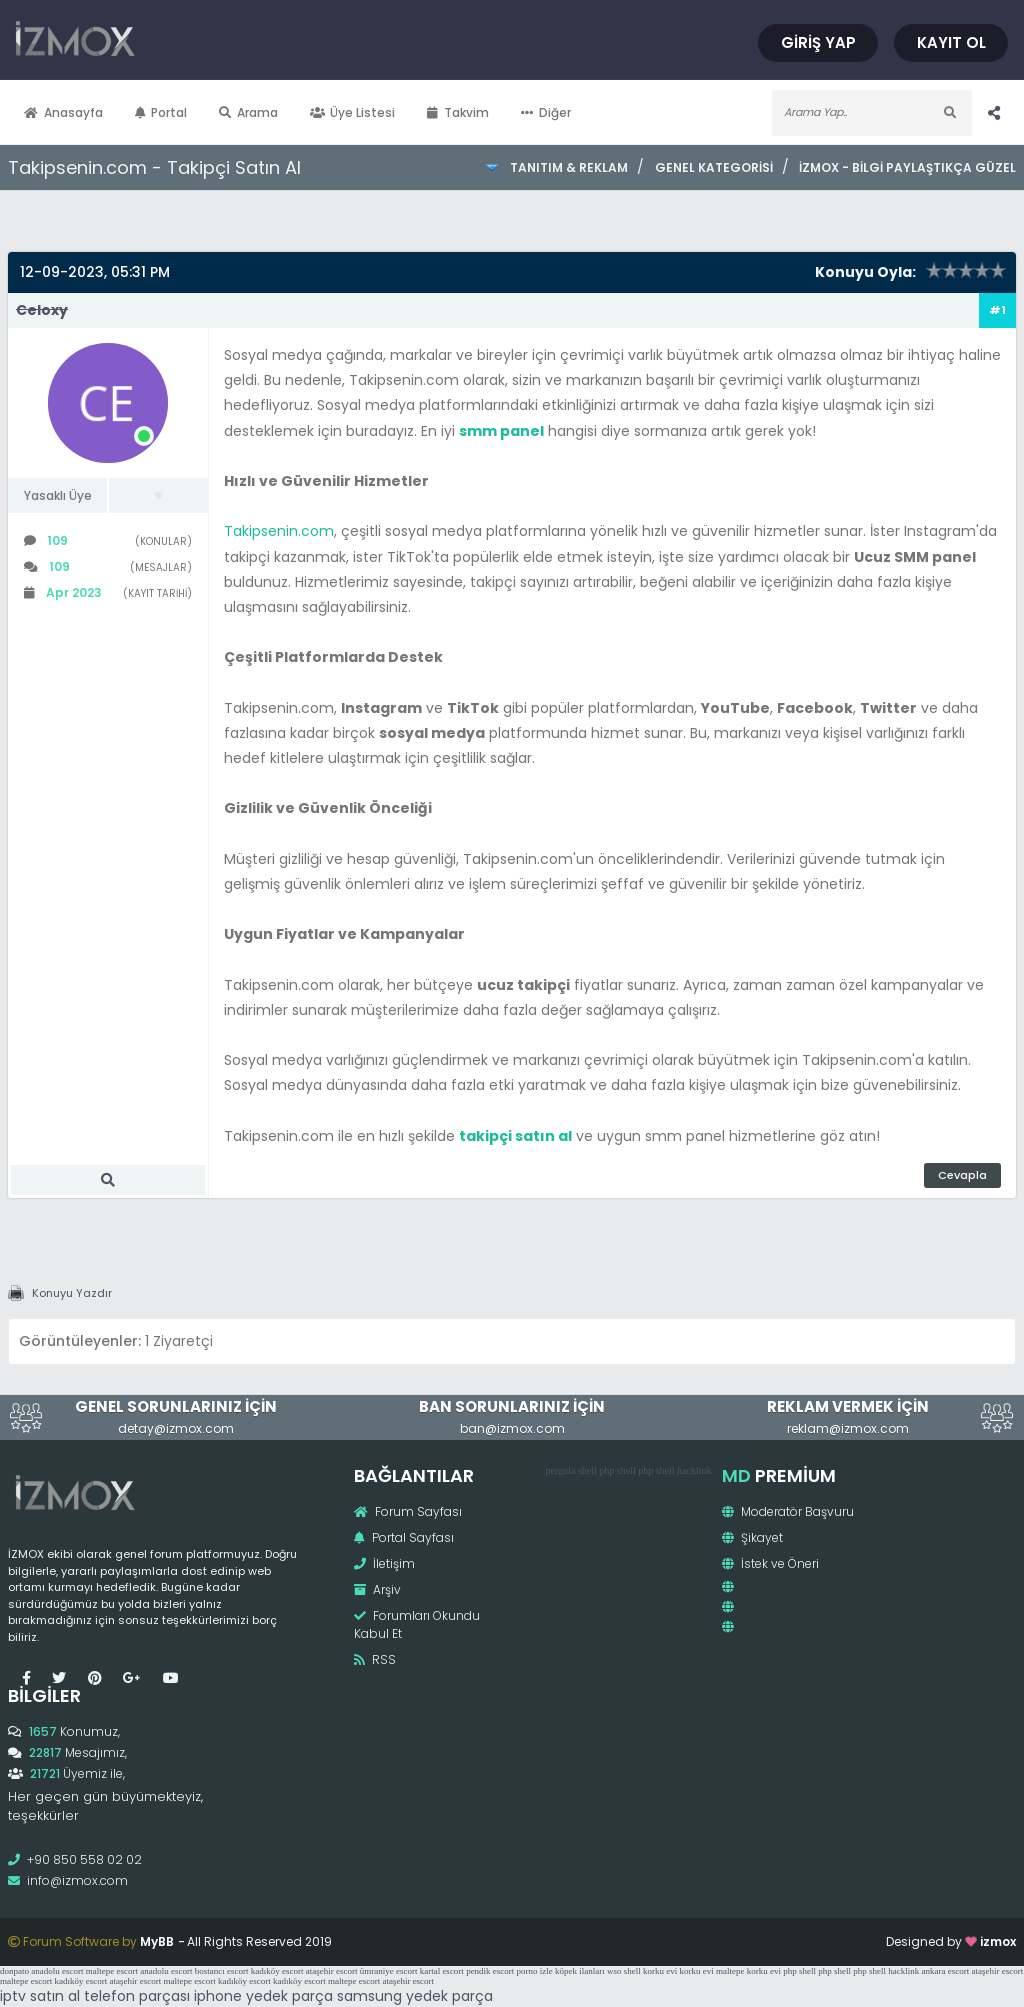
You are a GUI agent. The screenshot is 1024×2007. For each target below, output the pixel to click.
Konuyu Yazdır (72, 1293)
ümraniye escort (389, 1971)
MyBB (157, 1941)
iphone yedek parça (263, 1996)
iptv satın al (40, 1996)
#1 (997, 310)
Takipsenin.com (279, 531)
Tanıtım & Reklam (569, 167)
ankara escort (946, 1971)
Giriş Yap (818, 42)
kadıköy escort (277, 1971)
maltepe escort (112, 1971)
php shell (617, 1470)
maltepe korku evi (748, 1971)
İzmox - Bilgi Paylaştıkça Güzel (907, 167)
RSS (375, 1659)
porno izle (535, 1971)
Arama (248, 112)
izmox (998, 1941)
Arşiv (377, 1589)
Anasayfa (63, 112)
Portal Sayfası (404, 1537)
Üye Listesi (353, 112)
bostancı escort (222, 1971)
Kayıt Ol (951, 42)
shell (587, 1470)
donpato (14, 1971)
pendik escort (490, 1971)
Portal (161, 112)
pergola (561, 1470)
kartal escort (442, 1971)
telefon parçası (137, 1996)
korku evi (660, 1971)
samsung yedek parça (415, 1996)
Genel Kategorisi (714, 167)
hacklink (694, 1470)
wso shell (624, 1971)
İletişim (384, 1563)
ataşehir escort (332, 1971)
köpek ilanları (580, 1971)
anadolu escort (57, 1971)
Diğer (546, 112)
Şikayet (752, 1537)
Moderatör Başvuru (788, 1511)
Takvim (458, 112)
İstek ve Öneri (770, 1563)
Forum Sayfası (408, 1511)
